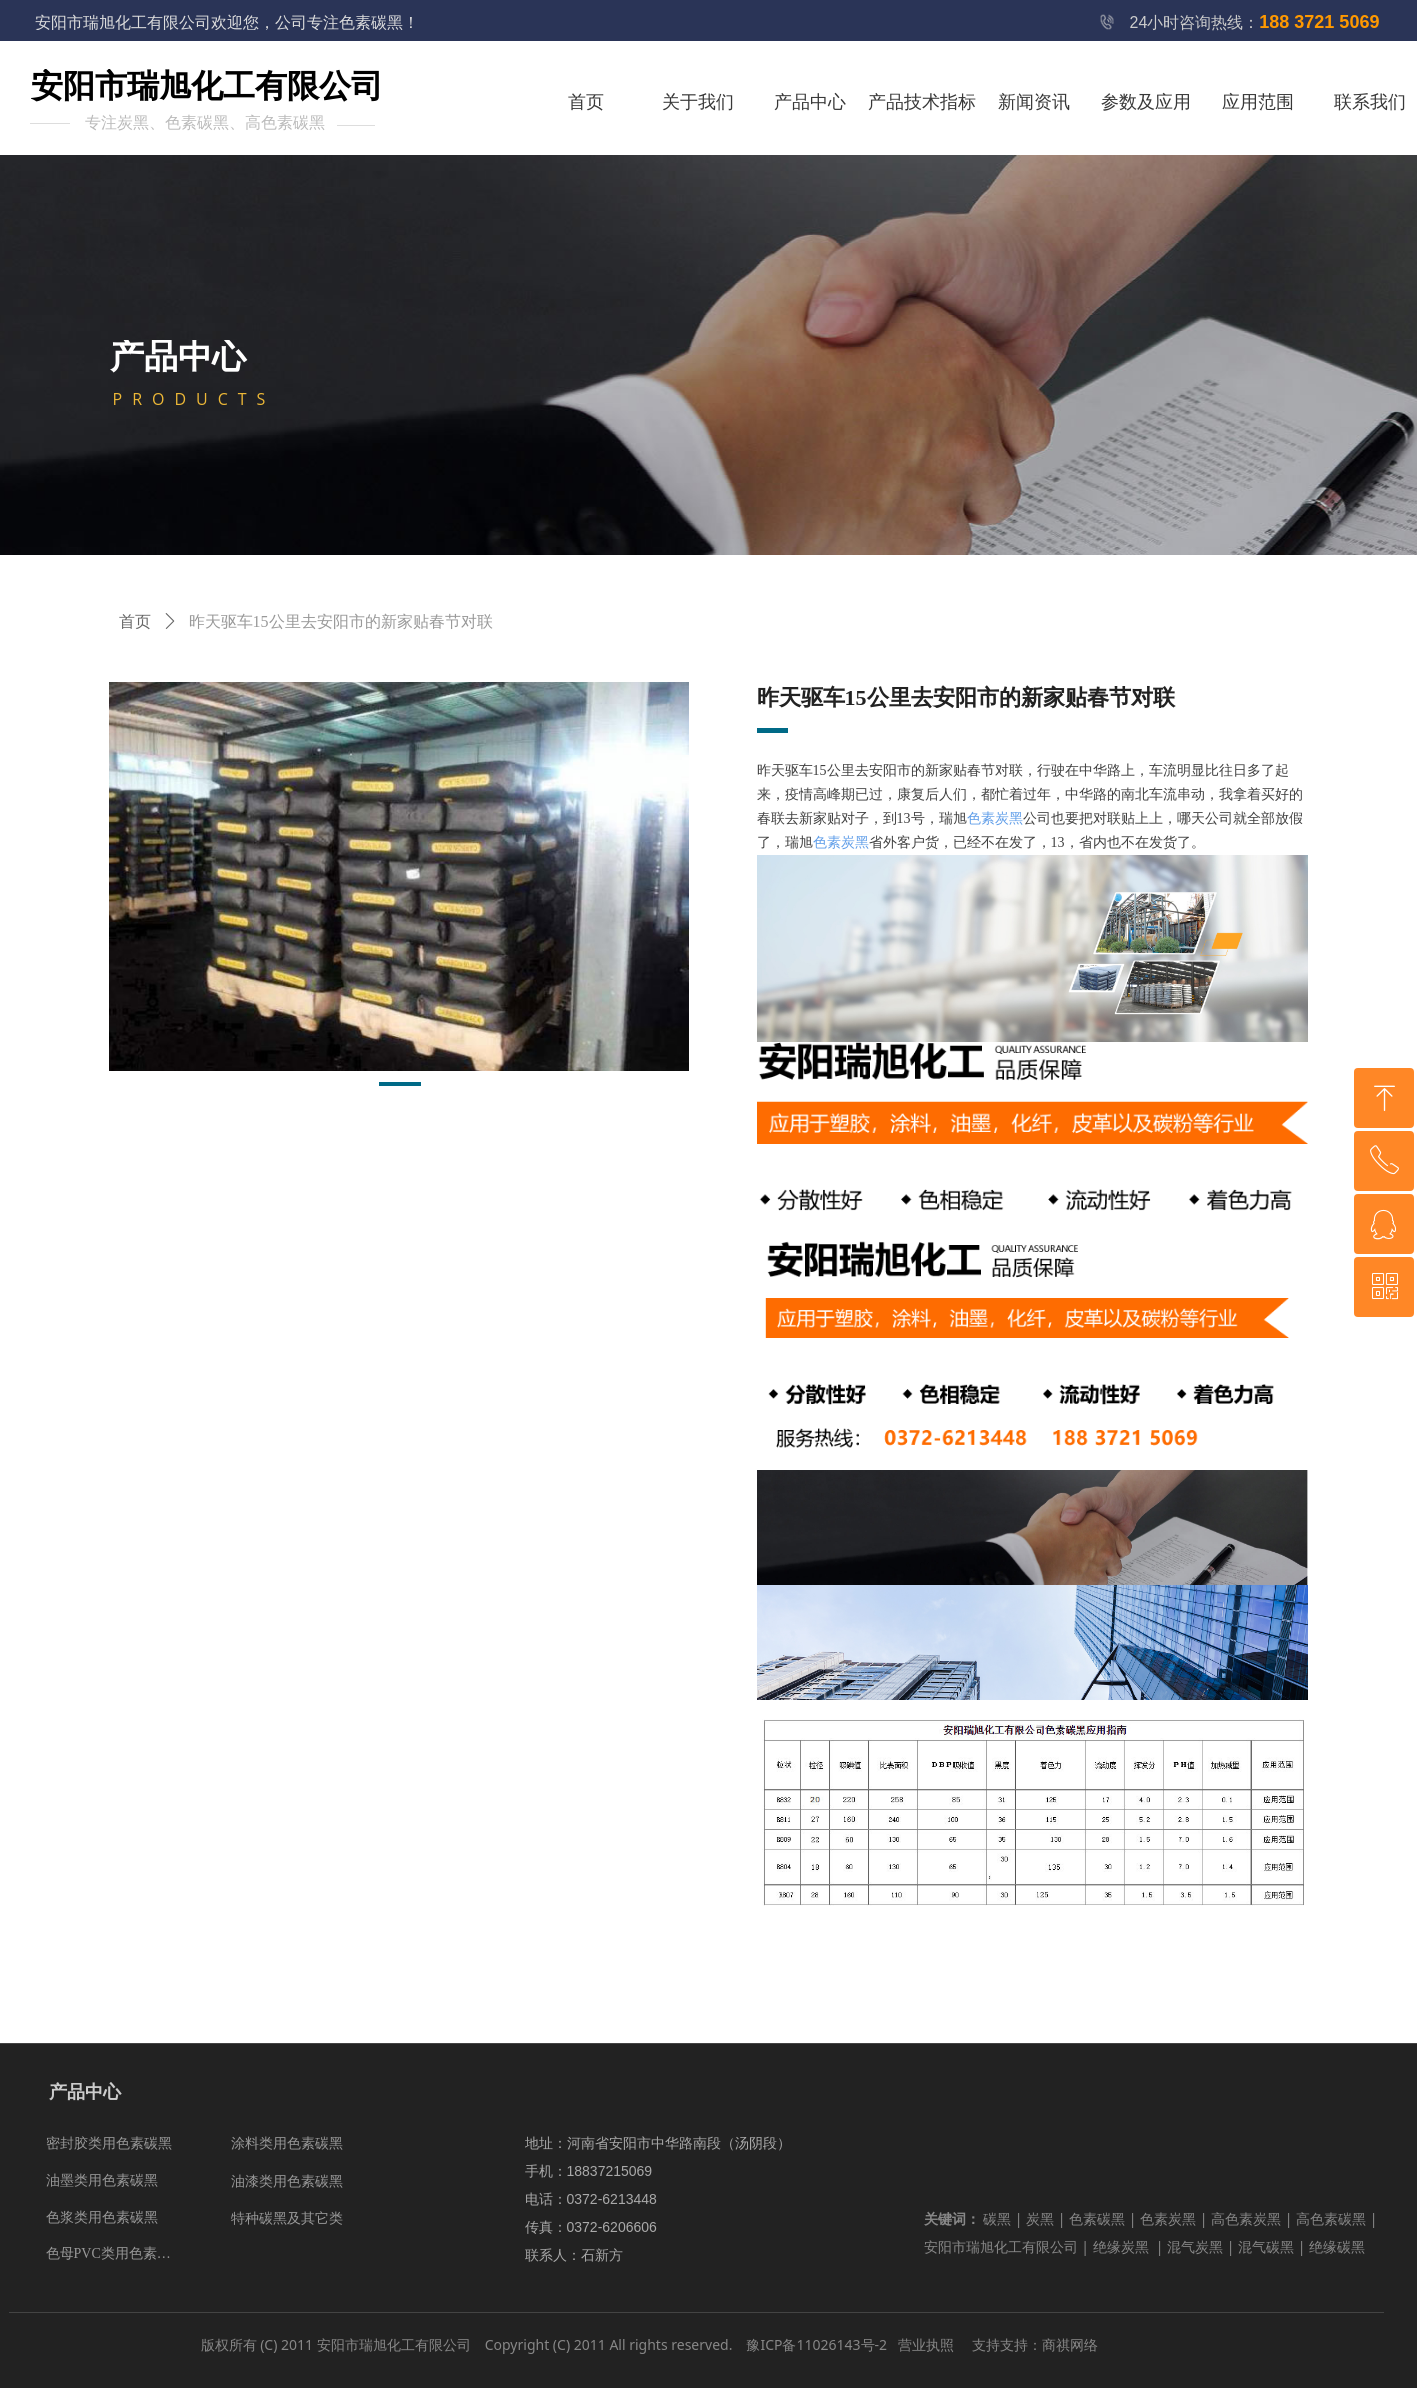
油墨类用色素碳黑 (102, 2180)
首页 (135, 621)
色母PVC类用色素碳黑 (115, 2253)
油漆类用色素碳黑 (287, 2181)
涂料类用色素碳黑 (287, 2143)
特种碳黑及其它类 (287, 2218)
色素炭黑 (995, 818)
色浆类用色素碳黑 (102, 2217)
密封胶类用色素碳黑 (109, 2143)
